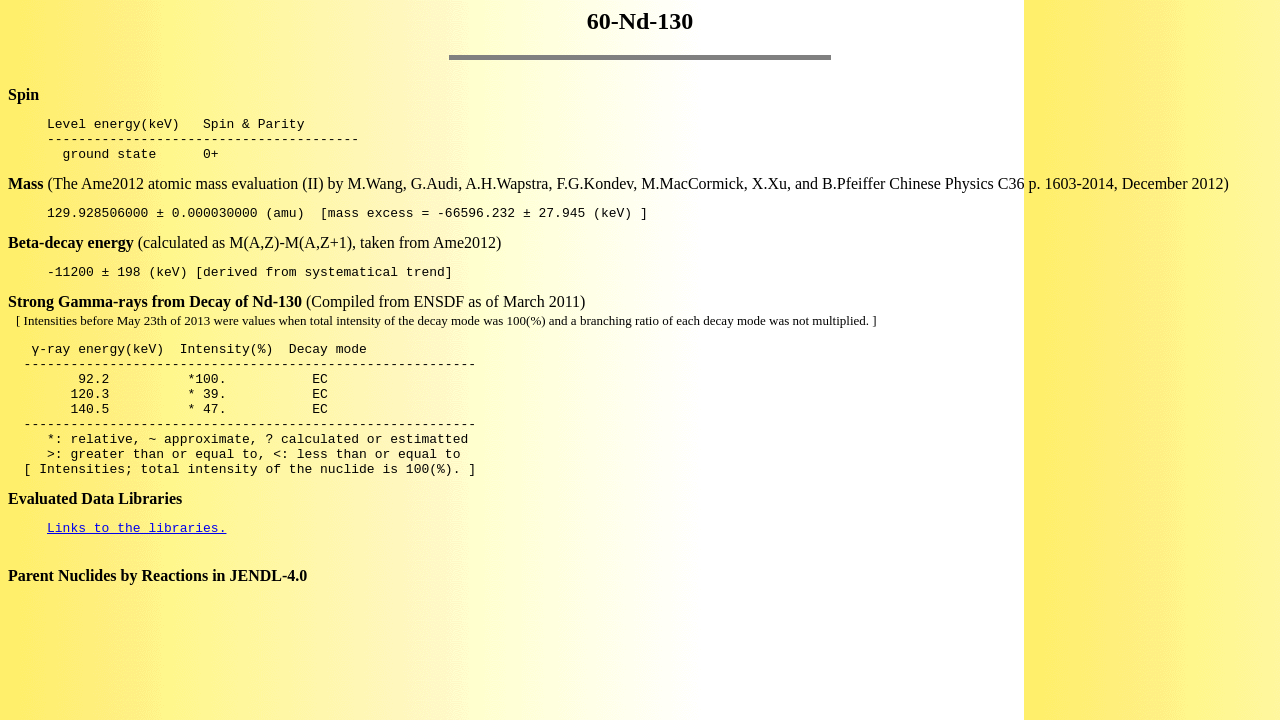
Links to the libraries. (136, 572)
